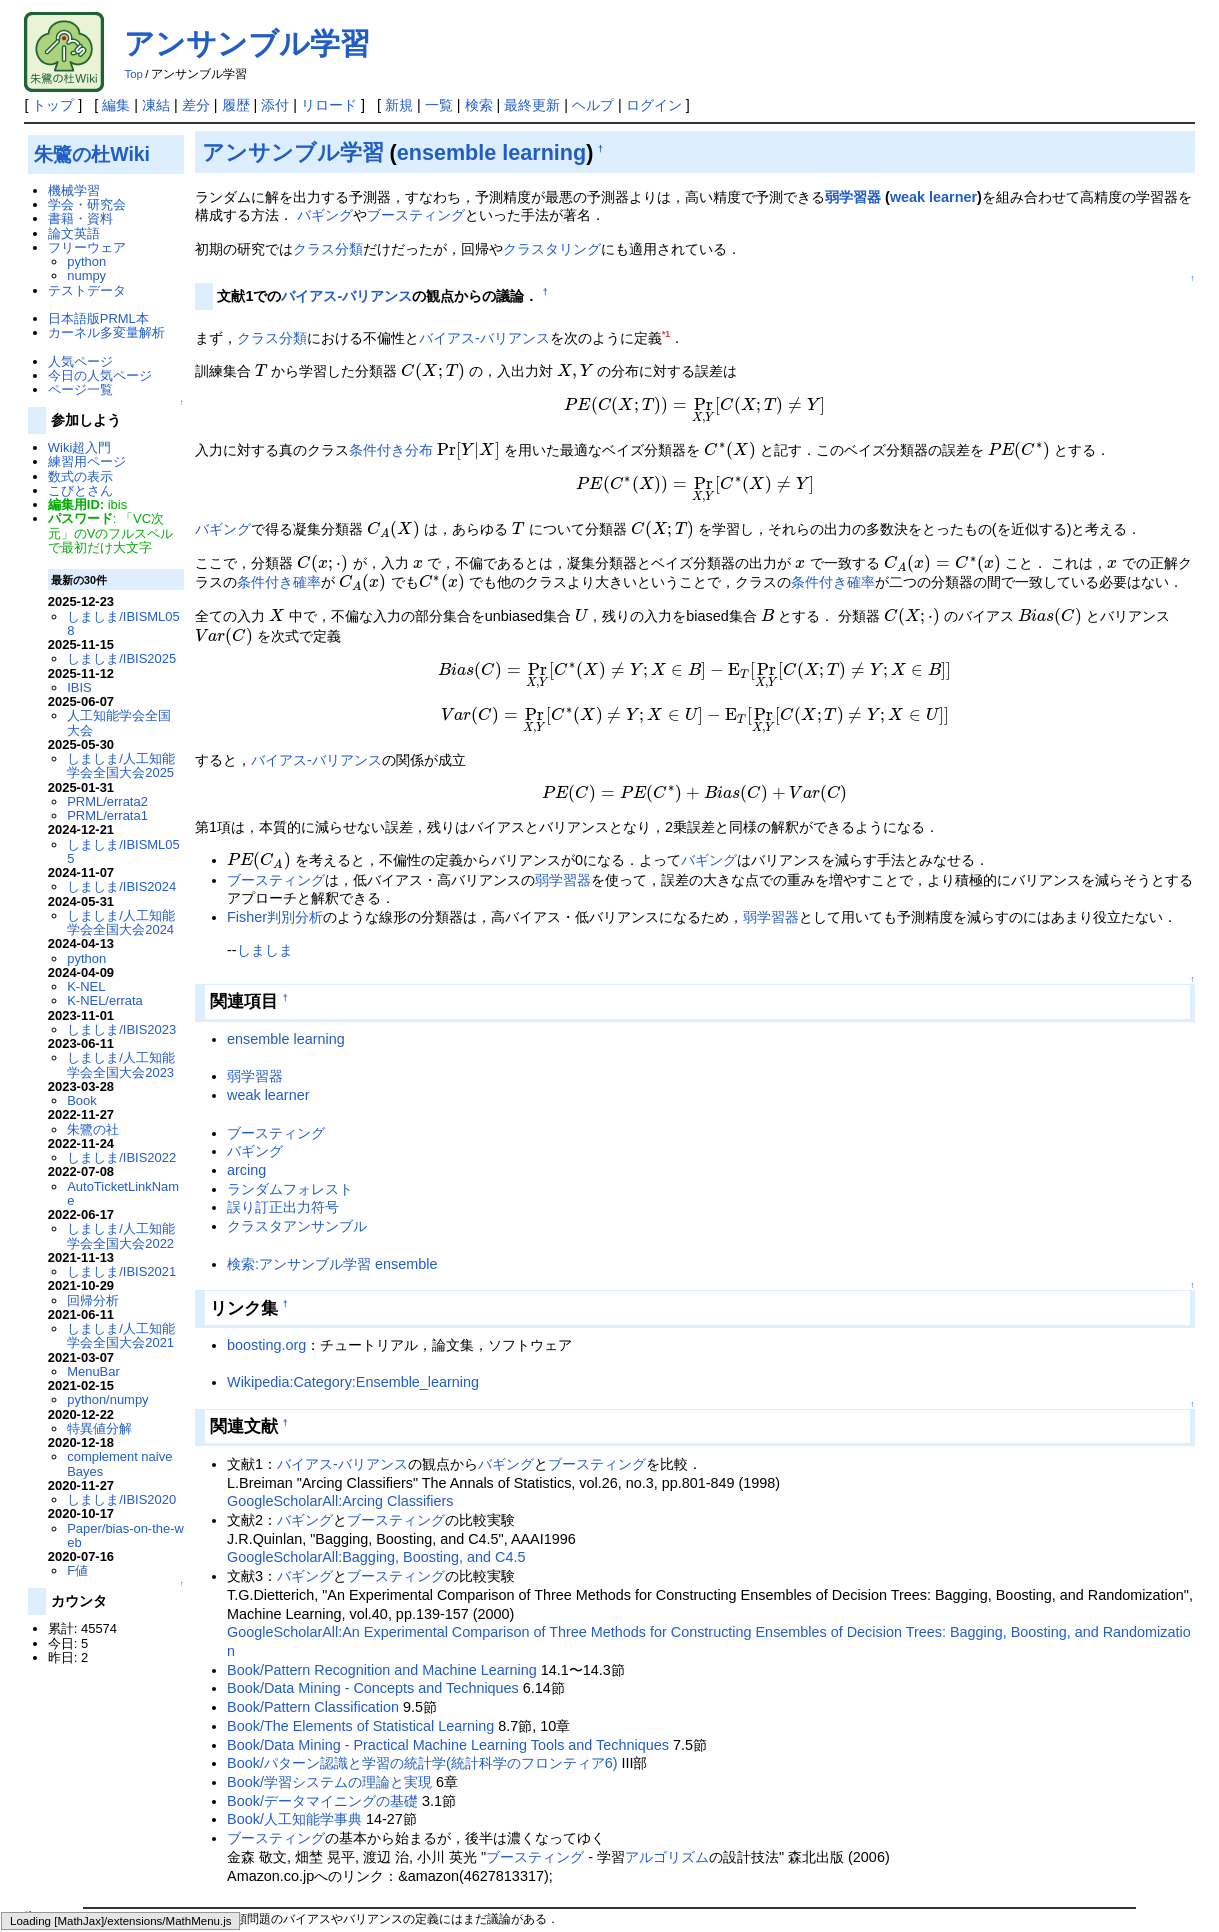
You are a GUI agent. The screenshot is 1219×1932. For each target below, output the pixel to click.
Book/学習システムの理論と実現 (329, 1584)
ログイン (654, 105)
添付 (275, 105)
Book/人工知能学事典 (294, 1621)
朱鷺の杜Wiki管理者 (122, 1891)
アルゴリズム (667, 1659)
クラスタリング (552, 249)
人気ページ (80, 361)
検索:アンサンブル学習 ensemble (332, 1065)
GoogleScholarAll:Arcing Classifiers (340, 1303)
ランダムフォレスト (290, 990)
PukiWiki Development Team (220, 1915)
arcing (246, 972)
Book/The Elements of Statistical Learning (360, 1528)
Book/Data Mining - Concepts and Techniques (373, 1490)
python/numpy (107, 1399)
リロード (329, 105)
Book (82, 1100)
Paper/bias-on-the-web (125, 1535)
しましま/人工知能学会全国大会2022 (121, 1235)
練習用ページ (87, 461)
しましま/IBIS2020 (121, 1499)
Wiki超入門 (79, 447)
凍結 (156, 105)
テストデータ (87, 290)
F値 (77, 1570)
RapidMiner (424, 1804)
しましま (265, 752)
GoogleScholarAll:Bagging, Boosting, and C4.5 (376, 1359)
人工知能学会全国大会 (119, 722)
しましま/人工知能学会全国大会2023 (121, 1064)
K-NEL (86, 986)
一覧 (439, 105)
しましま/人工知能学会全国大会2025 (121, 765)
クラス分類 (328, 249)
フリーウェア (87, 247)
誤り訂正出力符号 (283, 1009)
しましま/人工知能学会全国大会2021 (121, 1335)
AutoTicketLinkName (123, 1193)
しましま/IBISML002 (799, 1804)
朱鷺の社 (93, 1129)
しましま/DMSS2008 (247, 1834)
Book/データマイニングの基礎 (322, 1603)
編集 (116, 105)
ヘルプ (593, 105)
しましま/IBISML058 (123, 623)
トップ (53, 105)
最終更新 (532, 105)
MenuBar (93, 1371)
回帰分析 (93, 1300)
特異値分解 (99, 1428)
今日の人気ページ (100, 375)
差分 (196, 105)
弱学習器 (853, 197)
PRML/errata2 (107, 801)
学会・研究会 (87, 204)
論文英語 (74, 233)
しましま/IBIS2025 (121, 658)
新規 (399, 105)
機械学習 (74, 190)
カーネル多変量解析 (106, 332)
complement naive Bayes (119, 1463)
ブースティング (416, 215)
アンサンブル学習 (247, 43)
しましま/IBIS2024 (121, 886)
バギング (325, 215)
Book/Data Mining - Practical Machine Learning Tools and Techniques (448, 1546)
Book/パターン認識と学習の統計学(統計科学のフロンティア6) (422, 1565)
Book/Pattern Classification (313, 1509)
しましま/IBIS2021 (121, 1271)
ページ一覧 (80, 389)
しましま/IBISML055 (123, 851)
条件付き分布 (391, 404)
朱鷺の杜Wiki (92, 154)
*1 (666, 334)
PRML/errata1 (107, 815)
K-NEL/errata (105, 1000)
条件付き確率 (279, 507)
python (86, 261)
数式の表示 (80, 476)
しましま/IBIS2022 (121, 1157)
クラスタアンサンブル (297, 1028)
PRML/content (780, 1834)
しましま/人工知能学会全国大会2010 (1093, 1804)
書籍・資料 (80, 218)
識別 (200, 1819)
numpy (86, 275)
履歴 (236, 105)
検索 (479, 105)
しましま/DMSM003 (384, 1834)
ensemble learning (491, 152)
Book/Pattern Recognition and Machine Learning (382, 1472)
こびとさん (80, 490)
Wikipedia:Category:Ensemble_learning (353, 1184)
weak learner (933, 197)
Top (133, 74)
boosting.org (266, 1147)
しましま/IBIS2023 (121, 1029)
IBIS (79, 687)
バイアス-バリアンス (346, 296)
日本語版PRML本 (98, 318)
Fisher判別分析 (275, 719)
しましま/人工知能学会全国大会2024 (121, 922)
